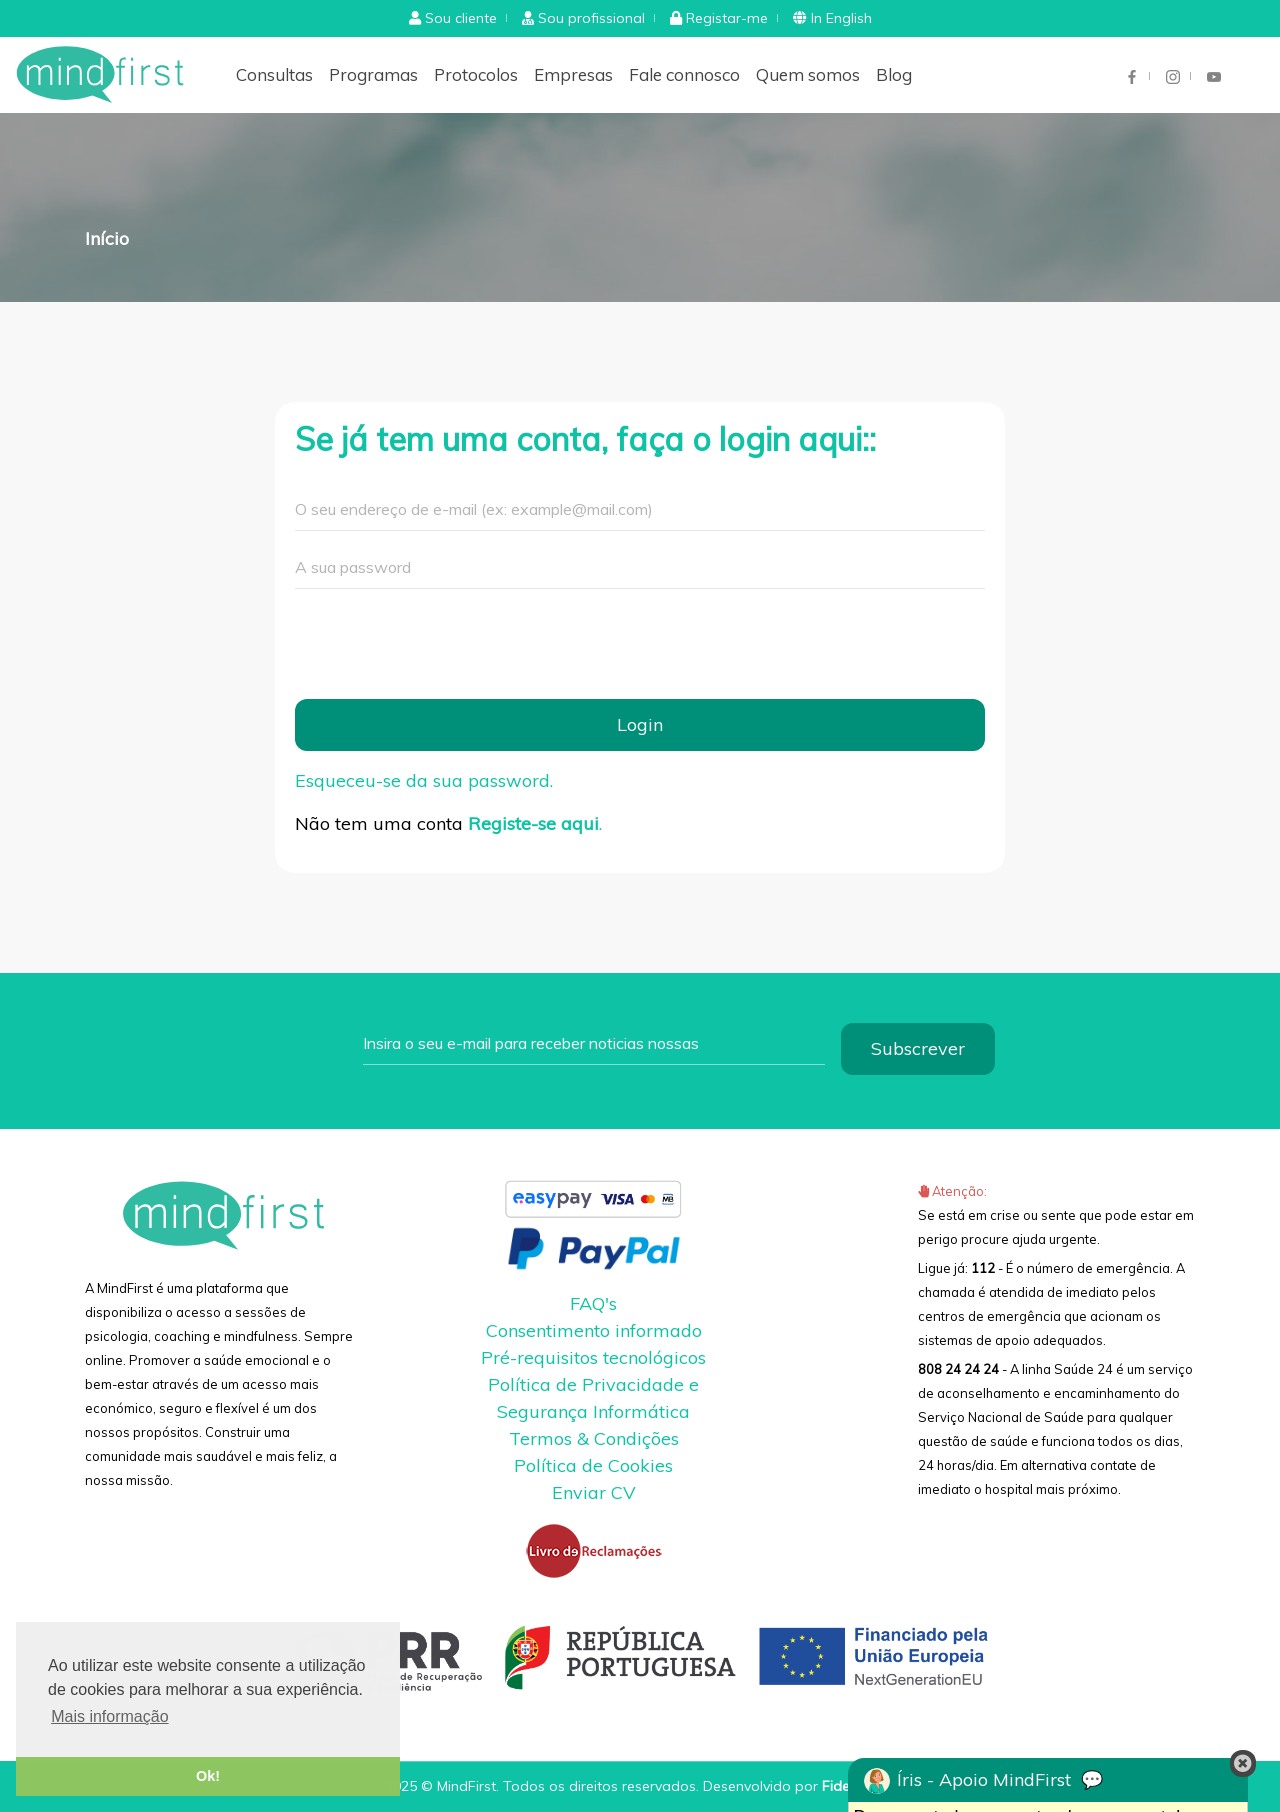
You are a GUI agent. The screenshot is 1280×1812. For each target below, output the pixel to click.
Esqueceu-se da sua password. (424, 780)
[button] (453, 18)
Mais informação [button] (109, 1716)
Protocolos (476, 74)
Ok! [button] (208, 1776)
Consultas (274, 74)
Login (640, 724)
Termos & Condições (594, 1438)
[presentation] (447, 644)
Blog (894, 74)
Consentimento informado (594, 1330)
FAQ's (593, 1303)
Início (107, 238)
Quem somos (808, 74)
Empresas (573, 74)
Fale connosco (684, 74)
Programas (373, 74)
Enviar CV (594, 1492)
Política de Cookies (593, 1465)
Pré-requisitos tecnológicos (593, 1357)
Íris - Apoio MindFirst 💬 (983, 1781)
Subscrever (918, 1048)
